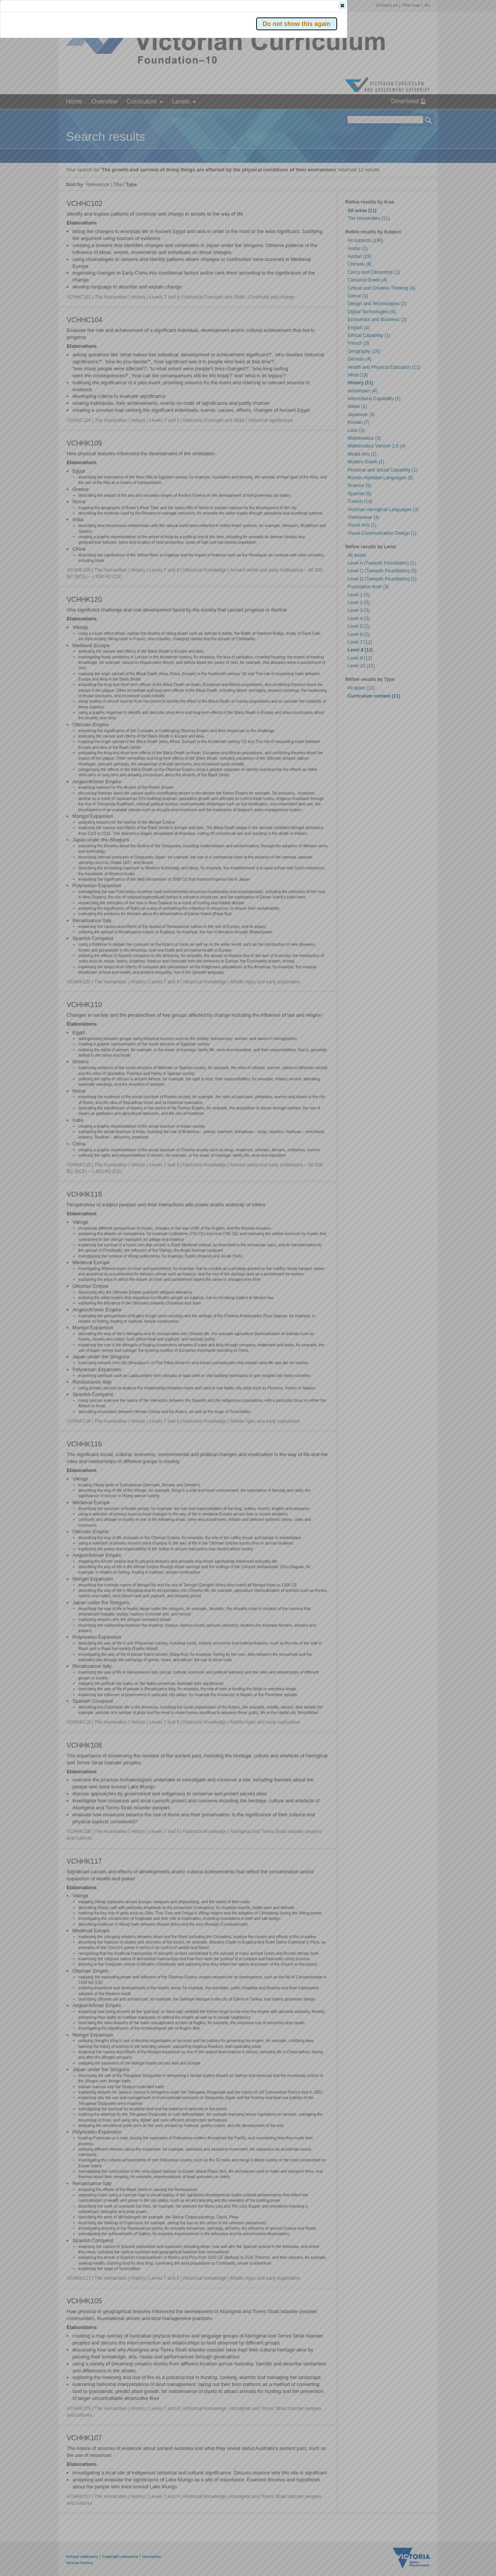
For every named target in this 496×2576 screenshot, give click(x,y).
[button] (415, 116)
